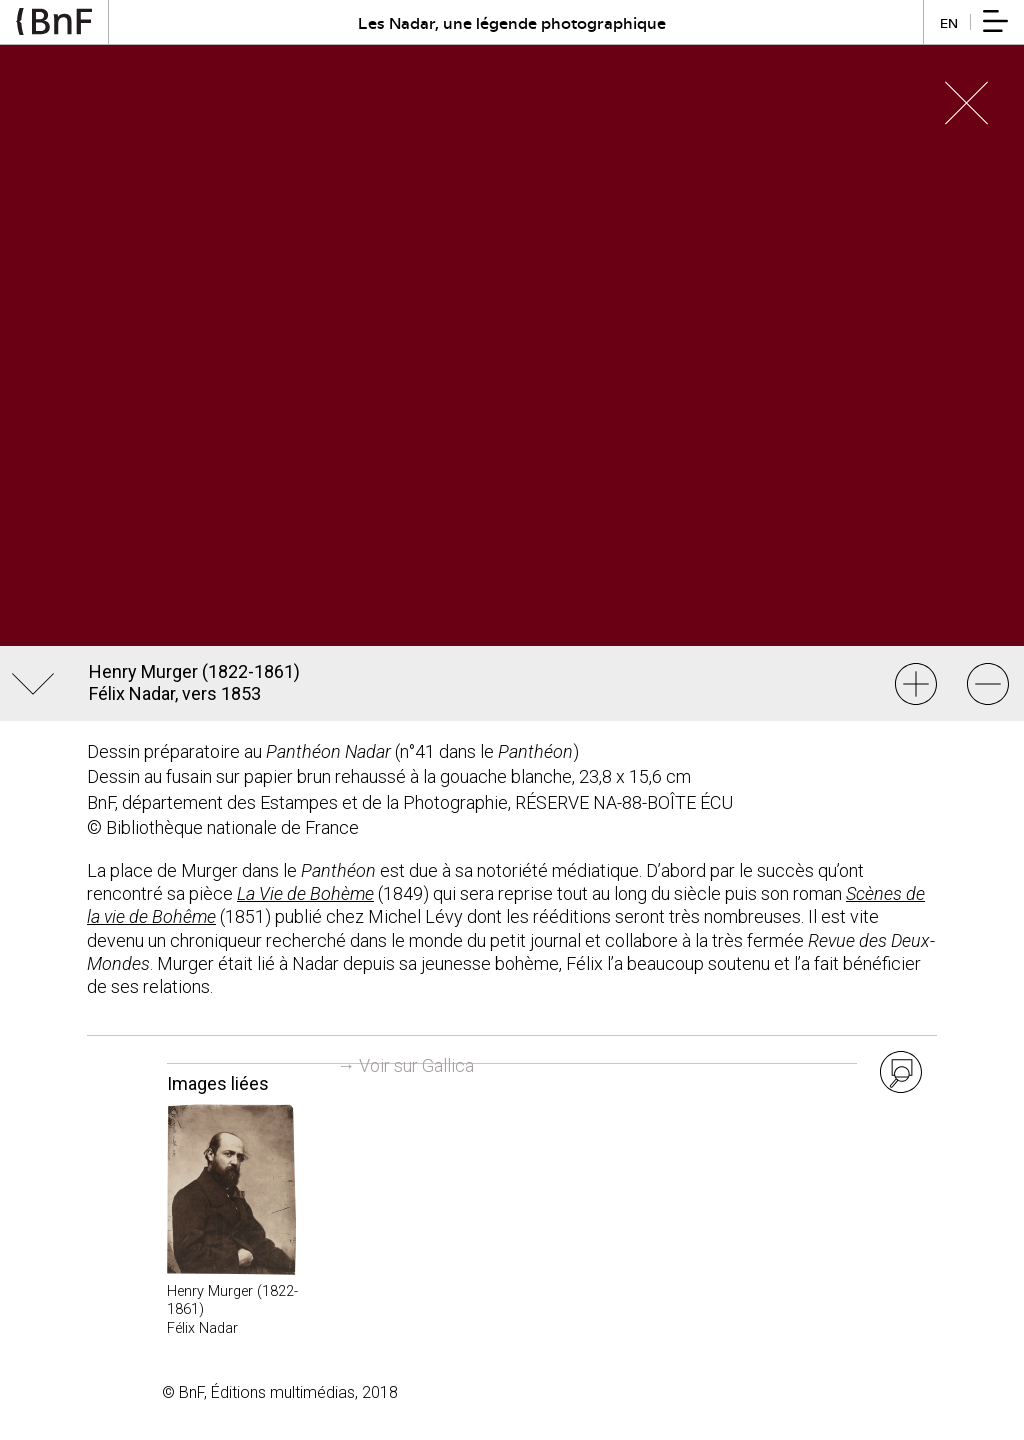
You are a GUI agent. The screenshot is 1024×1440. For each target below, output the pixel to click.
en (949, 22)
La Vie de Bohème (305, 893)
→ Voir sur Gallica (405, 1065)
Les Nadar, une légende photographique (512, 22)
